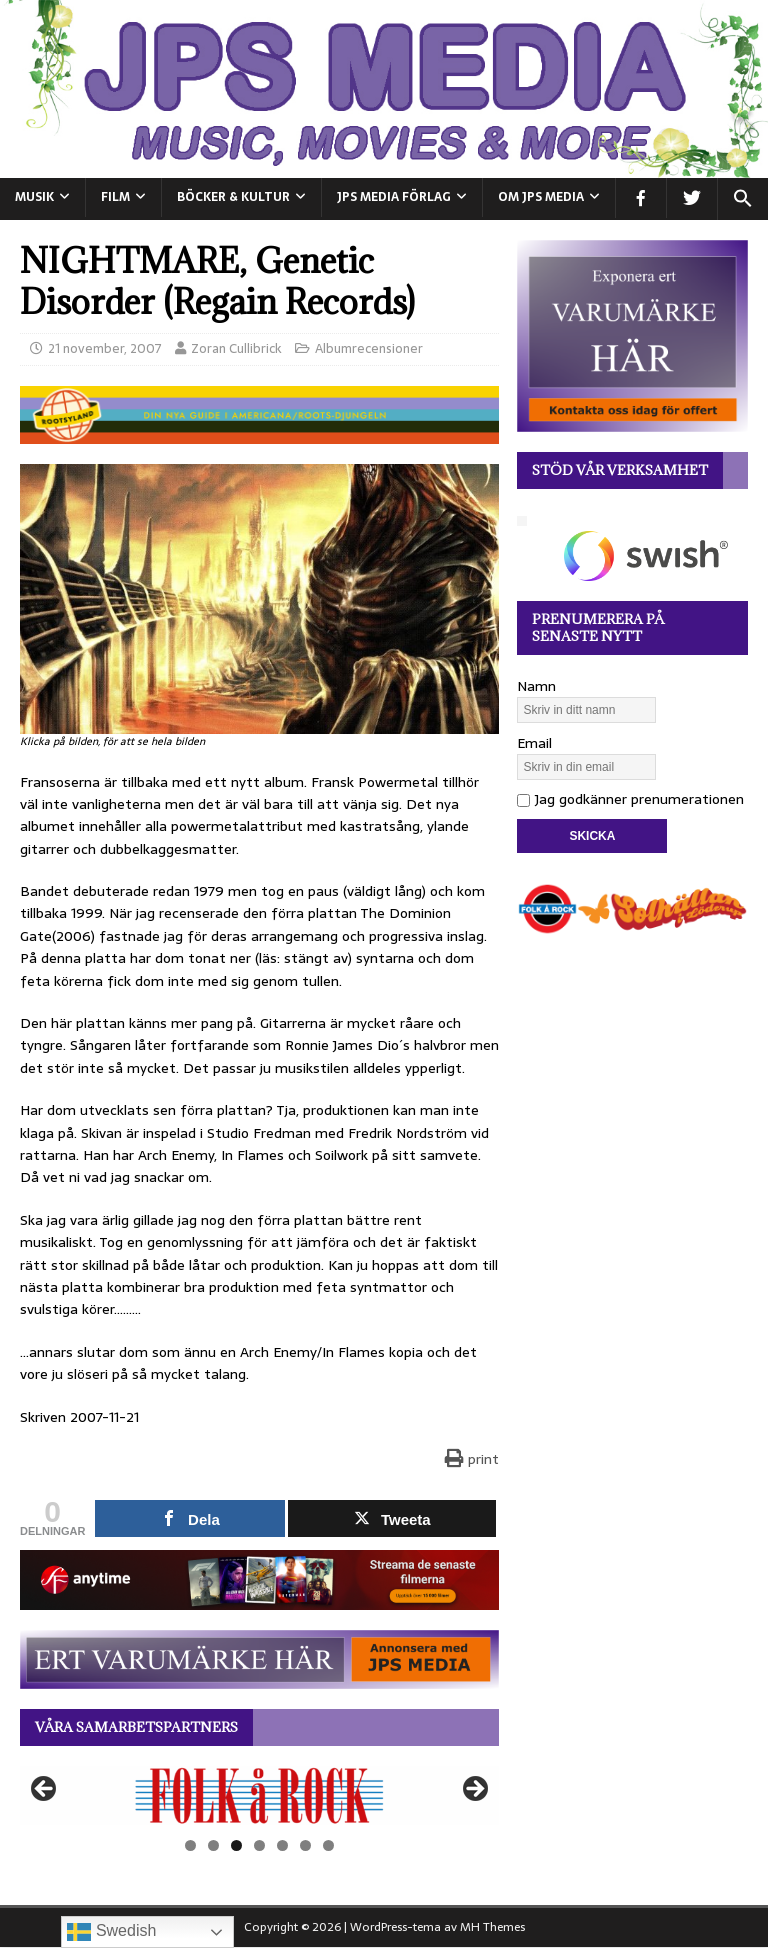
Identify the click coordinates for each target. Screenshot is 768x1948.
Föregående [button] (45, 1790)
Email (534, 743)
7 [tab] (328, 1845)
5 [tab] (282, 1845)
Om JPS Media (541, 197)
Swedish (111, 1932)
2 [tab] (213, 1845)
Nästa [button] (474, 1790)
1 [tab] (190, 1845)
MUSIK (34, 197)
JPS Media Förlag (394, 197)
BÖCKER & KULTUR (233, 197)
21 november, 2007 (105, 348)
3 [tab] (236, 1845)
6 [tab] (305, 1845)
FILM (115, 197)
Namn (536, 686)
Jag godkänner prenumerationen (630, 799)
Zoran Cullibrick (236, 348)
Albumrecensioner (369, 348)
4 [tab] (259, 1845)
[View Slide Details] (259, 1795)
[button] (742, 199)
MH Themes (492, 1927)
